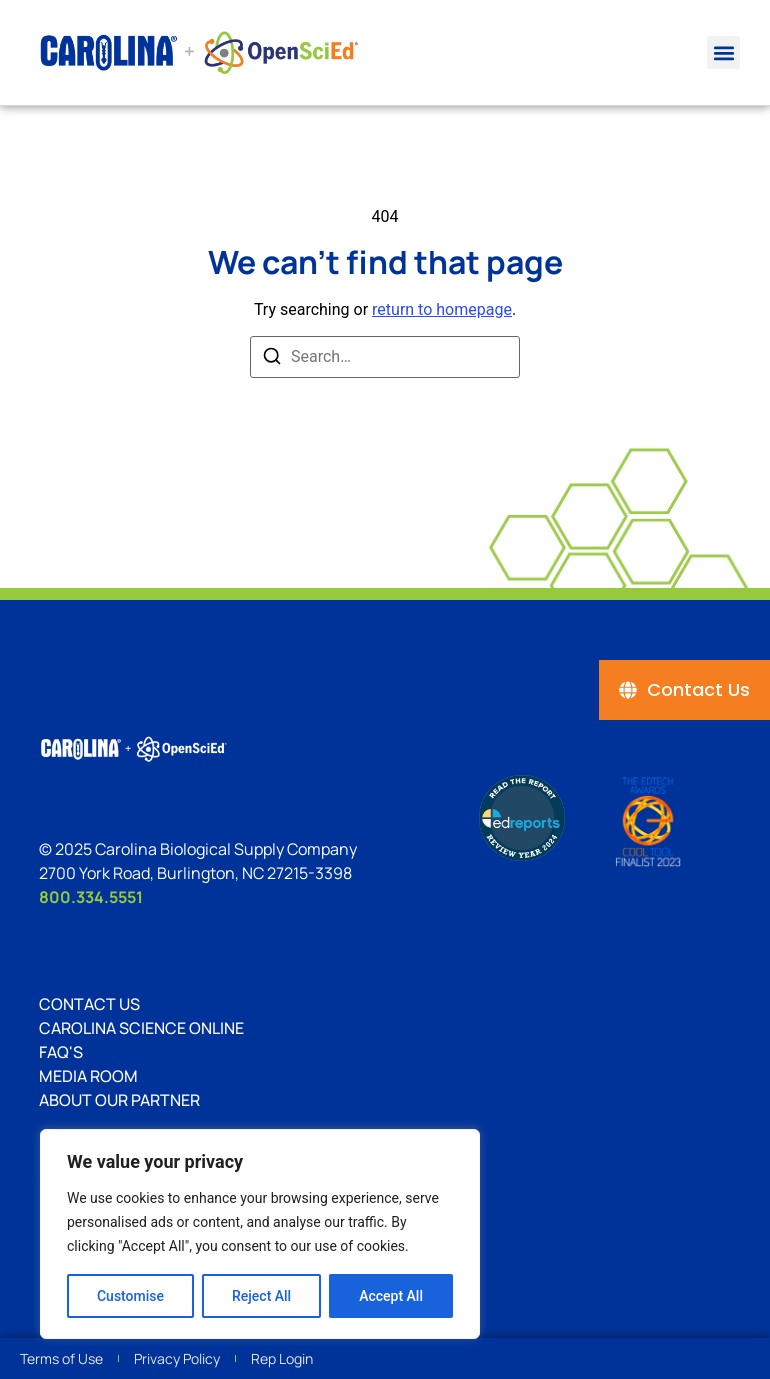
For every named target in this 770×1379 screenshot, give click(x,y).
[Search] (272, 359)
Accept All (391, 1296)
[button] (723, 52)
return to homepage (442, 309)
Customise (130, 1296)
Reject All (261, 1296)
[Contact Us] (684, 690)
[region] (260, 1234)
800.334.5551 (91, 897)
